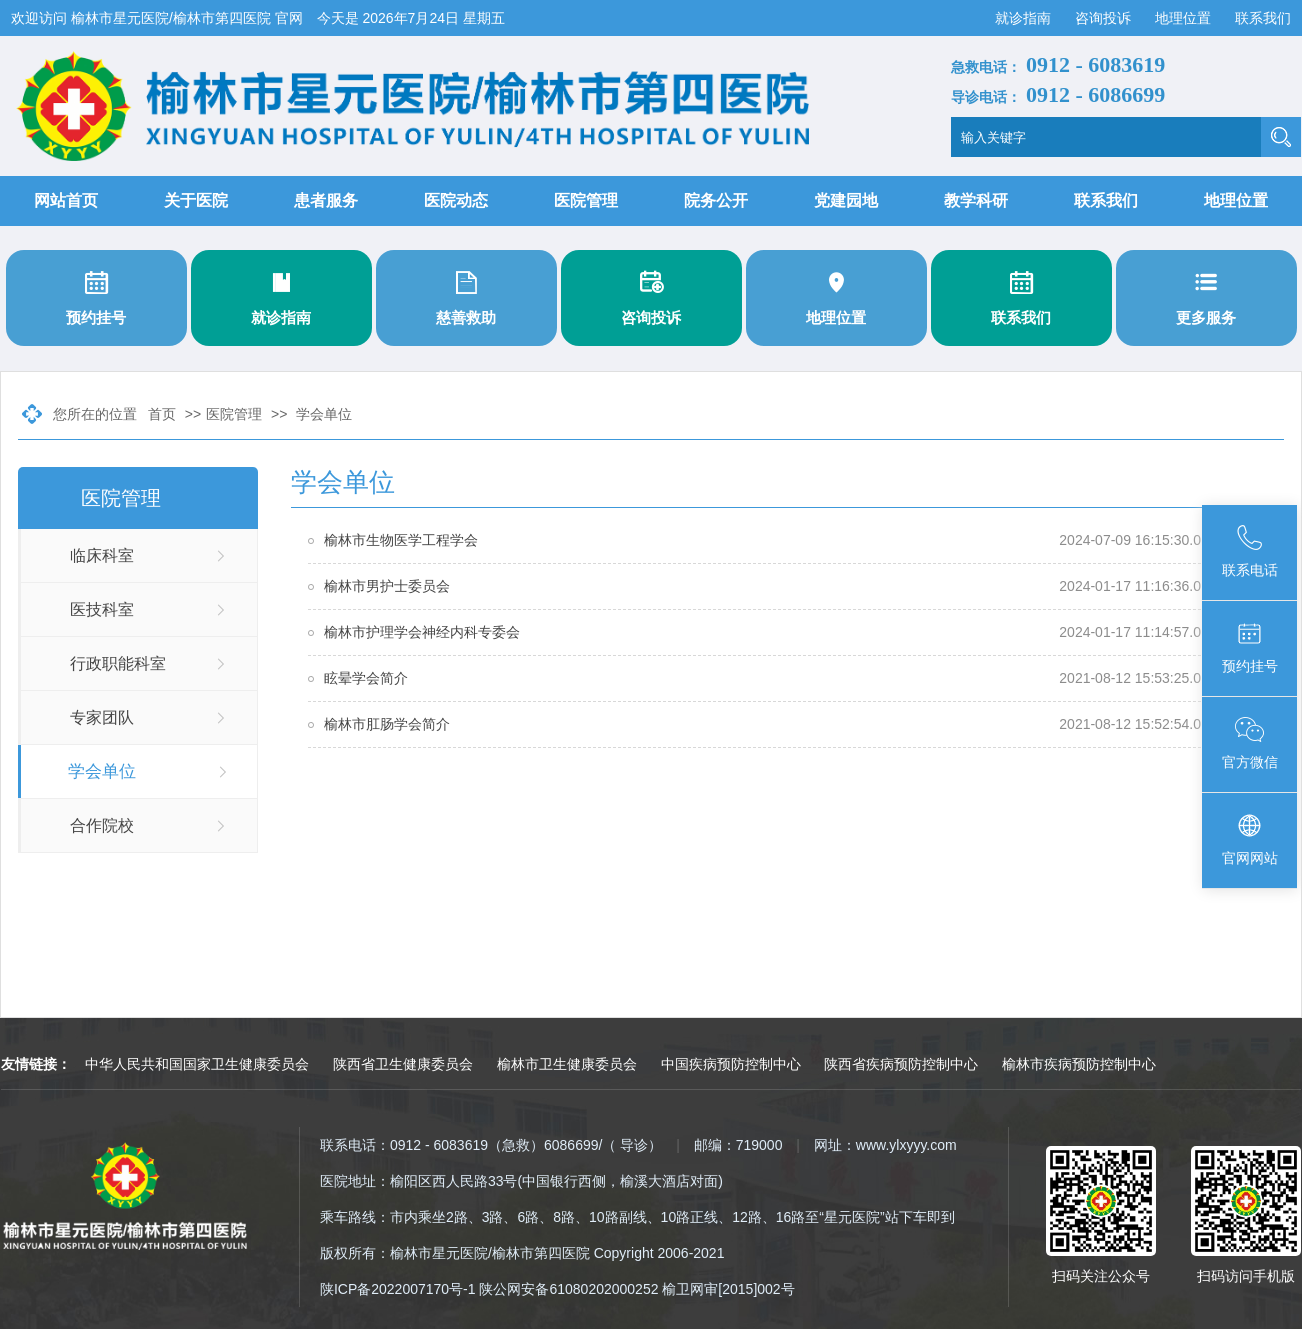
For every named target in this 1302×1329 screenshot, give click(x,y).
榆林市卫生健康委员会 (567, 1064)
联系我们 (1263, 18)
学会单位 (324, 414)
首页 (162, 414)
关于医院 (196, 200)
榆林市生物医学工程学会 (401, 540)
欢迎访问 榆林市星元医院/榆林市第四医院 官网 (159, 18)
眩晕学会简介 (366, 678)
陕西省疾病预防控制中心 (901, 1064)
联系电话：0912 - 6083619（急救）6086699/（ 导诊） (491, 1145)
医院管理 (586, 200)
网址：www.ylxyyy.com (885, 1145)
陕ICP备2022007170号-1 (398, 1289)
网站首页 (66, 200)
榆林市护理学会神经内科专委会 (422, 632)
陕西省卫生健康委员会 (403, 1064)
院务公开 (716, 200)
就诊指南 (1025, 18)
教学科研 (976, 200)
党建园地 (846, 200)
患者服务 (326, 200)
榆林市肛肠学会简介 (387, 724)
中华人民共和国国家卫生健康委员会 (197, 1064)
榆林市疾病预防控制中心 (1079, 1064)
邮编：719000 (738, 1145)
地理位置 (1185, 18)
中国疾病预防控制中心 (731, 1064)
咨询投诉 (1105, 18)
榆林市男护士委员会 (387, 586)
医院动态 (456, 200)
